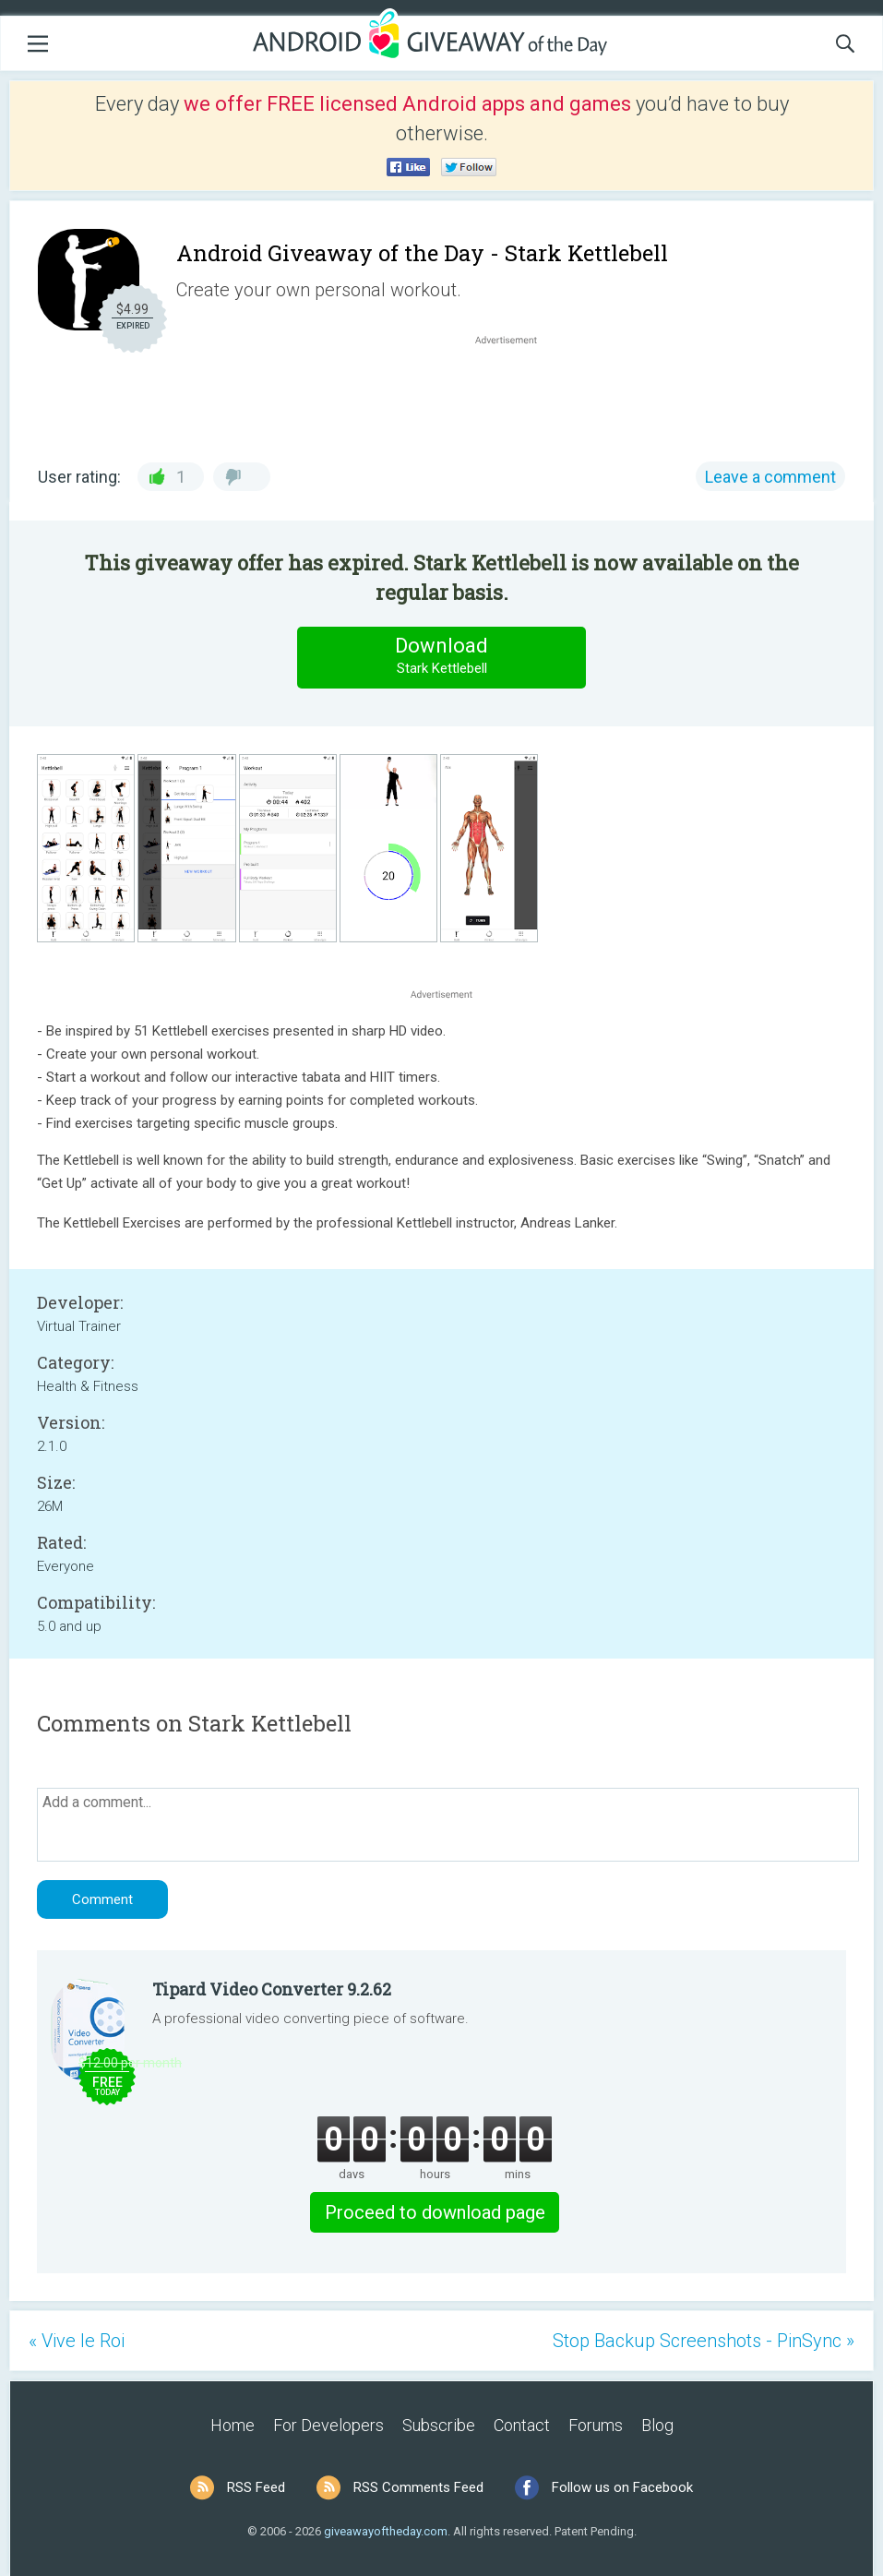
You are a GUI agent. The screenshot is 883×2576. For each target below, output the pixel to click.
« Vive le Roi (77, 2341)
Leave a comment (770, 476)
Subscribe (438, 2425)
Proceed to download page (435, 2212)
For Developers (328, 2425)
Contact (522, 2425)
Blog (657, 2425)
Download (442, 656)
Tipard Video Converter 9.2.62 (271, 1989)
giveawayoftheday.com (385, 2531)
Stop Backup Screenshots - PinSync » (703, 2341)
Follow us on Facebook (622, 2487)
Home (232, 2425)
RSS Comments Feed (418, 2487)
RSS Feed (256, 2487)
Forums (595, 2425)
